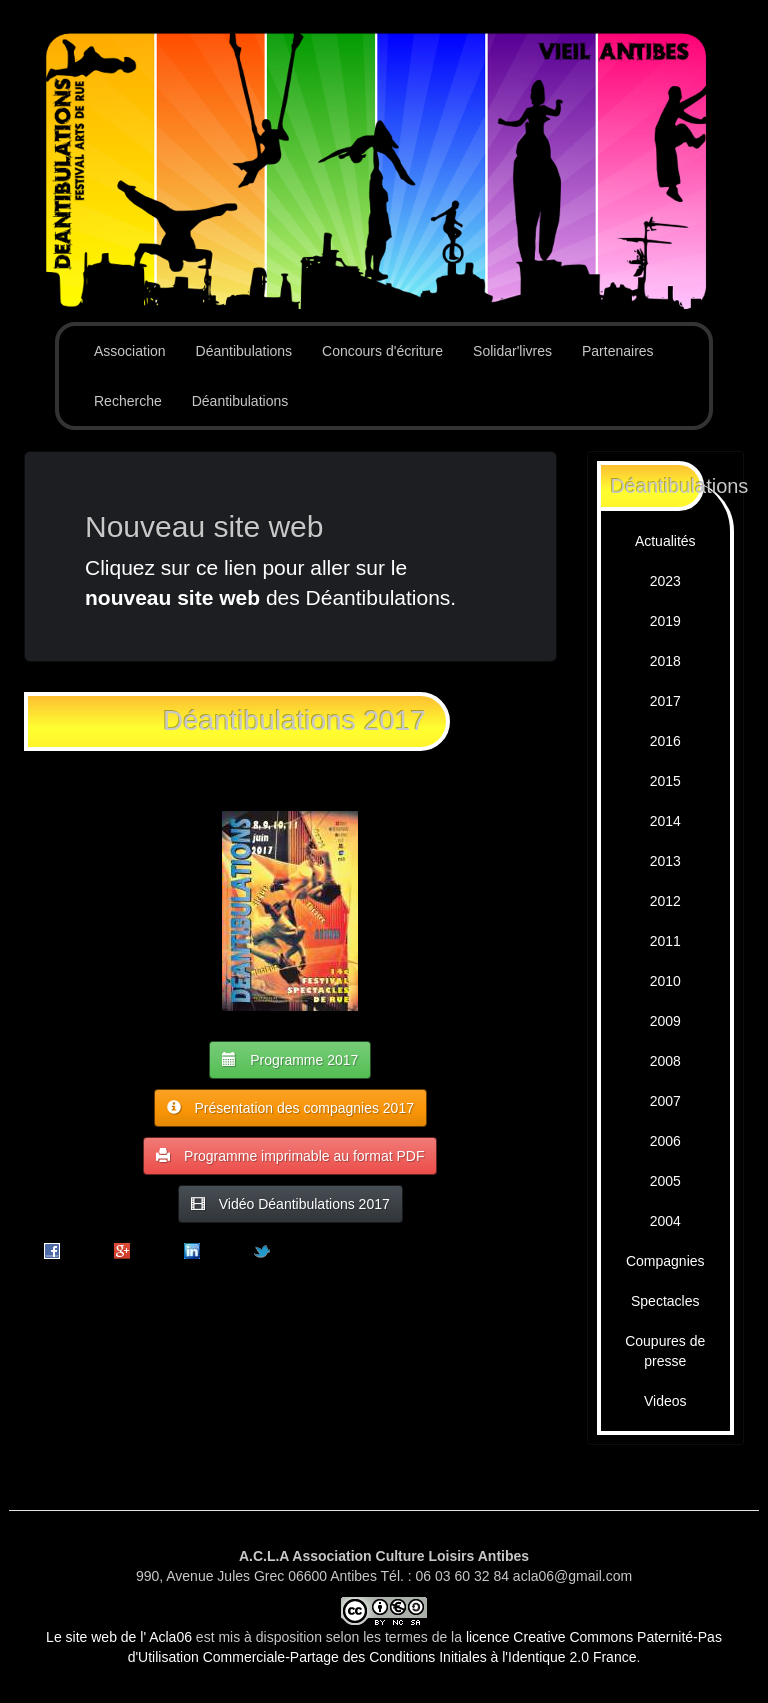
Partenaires (618, 351)
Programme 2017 (290, 1059)
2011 (665, 941)
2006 (665, 1141)
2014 (665, 821)
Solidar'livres (512, 351)
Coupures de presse (665, 1351)
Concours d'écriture (382, 351)
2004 (665, 1221)
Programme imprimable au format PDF (290, 1155)
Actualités (665, 541)
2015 (665, 781)
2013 (665, 861)
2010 (665, 981)
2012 (665, 901)
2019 (665, 621)
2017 (665, 701)
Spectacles (665, 1301)
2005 (665, 1181)
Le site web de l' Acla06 (119, 1637)
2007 (665, 1101)
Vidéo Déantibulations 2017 (290, 1203)
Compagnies (665, 1261)
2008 (665, 1061)
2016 (665, 741)
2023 (665, 581)
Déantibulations (244, 351)
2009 (665, 1021)
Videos (665, 1401)
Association (130, 351)
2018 (665, 661)
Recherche (128, 401)
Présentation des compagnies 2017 (290, 1107)
